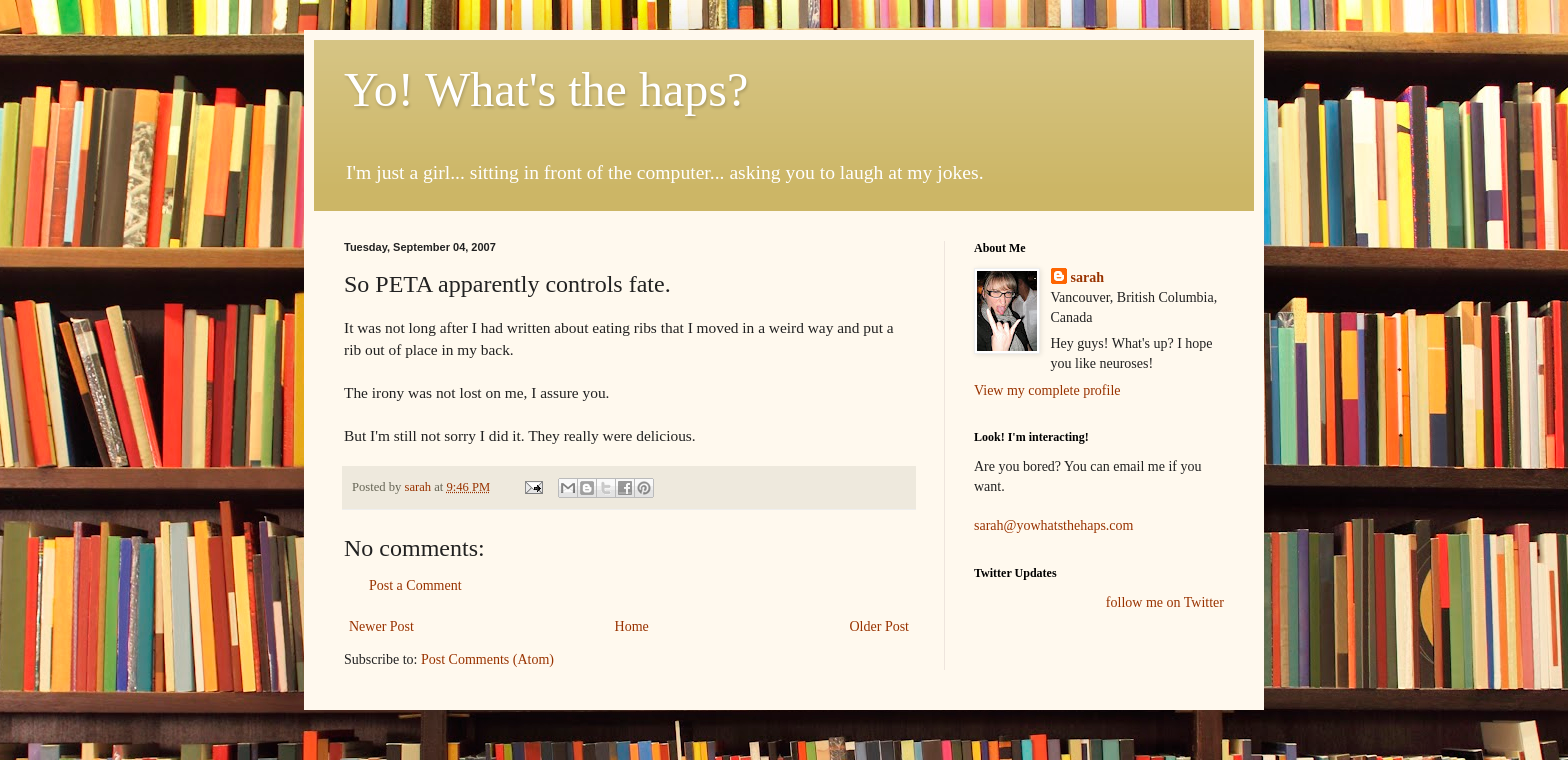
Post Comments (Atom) (487, 659)
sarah (419, 487)
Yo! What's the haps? (546, 89)
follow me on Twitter (1165, 602)
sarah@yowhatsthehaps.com (1053, 525)
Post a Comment (415, 585)
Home (632, 626)
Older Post (880, 626)
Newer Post (381, 626)
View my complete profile (1047, 390)
